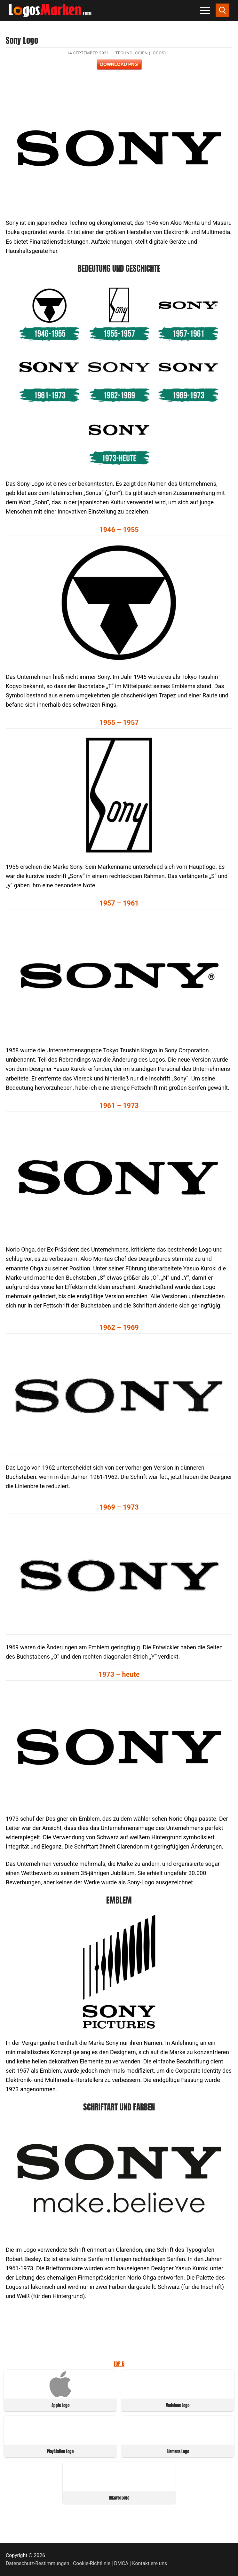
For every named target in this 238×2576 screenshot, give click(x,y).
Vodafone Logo (177, 2405)
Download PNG (119, 64)
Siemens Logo (178, 2451)
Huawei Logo (119, 2498)
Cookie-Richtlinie (91, 2563)
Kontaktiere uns (149, 2563)
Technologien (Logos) (140, 53)
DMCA (121, 2563)
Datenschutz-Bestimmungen (37, 2563)
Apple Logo (60, 2405)
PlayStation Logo (60, 2451)
